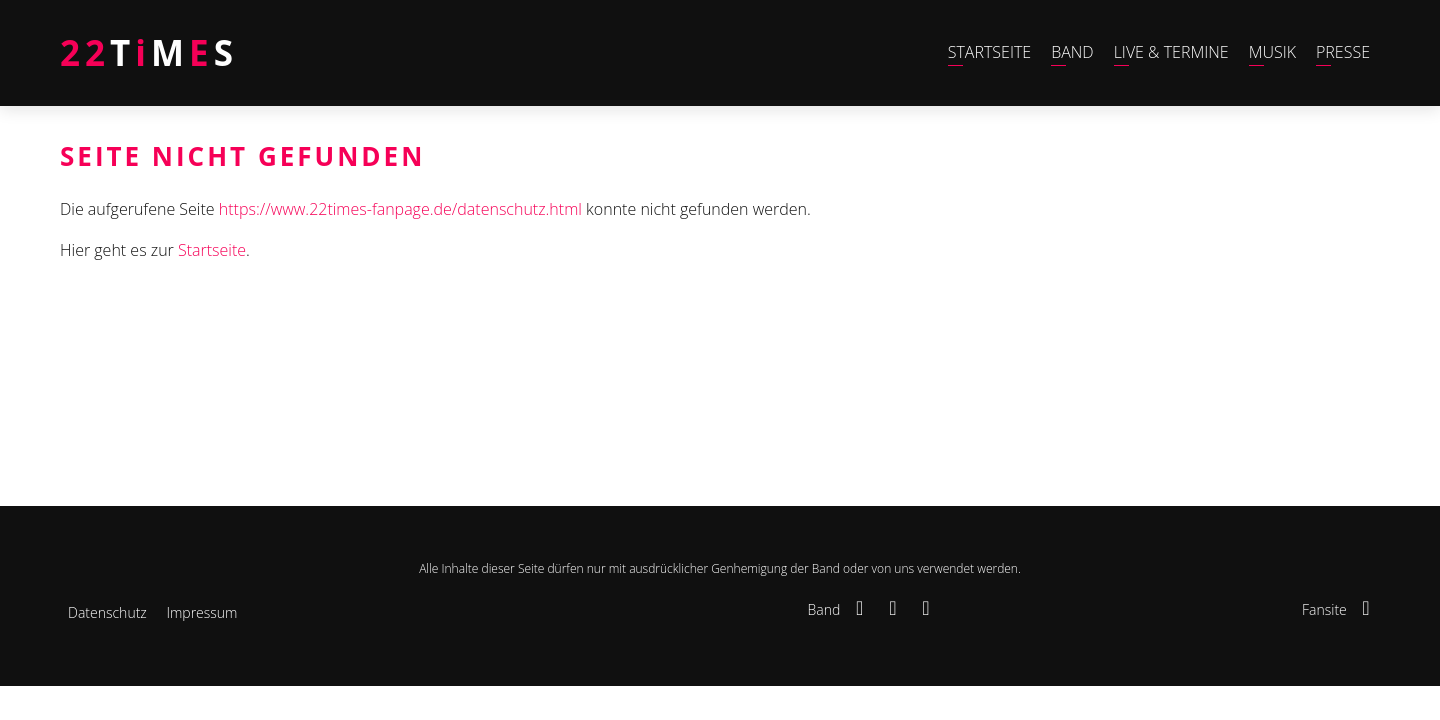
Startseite (212, 250)
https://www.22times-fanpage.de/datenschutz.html (400, 209)
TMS (149, 52)
